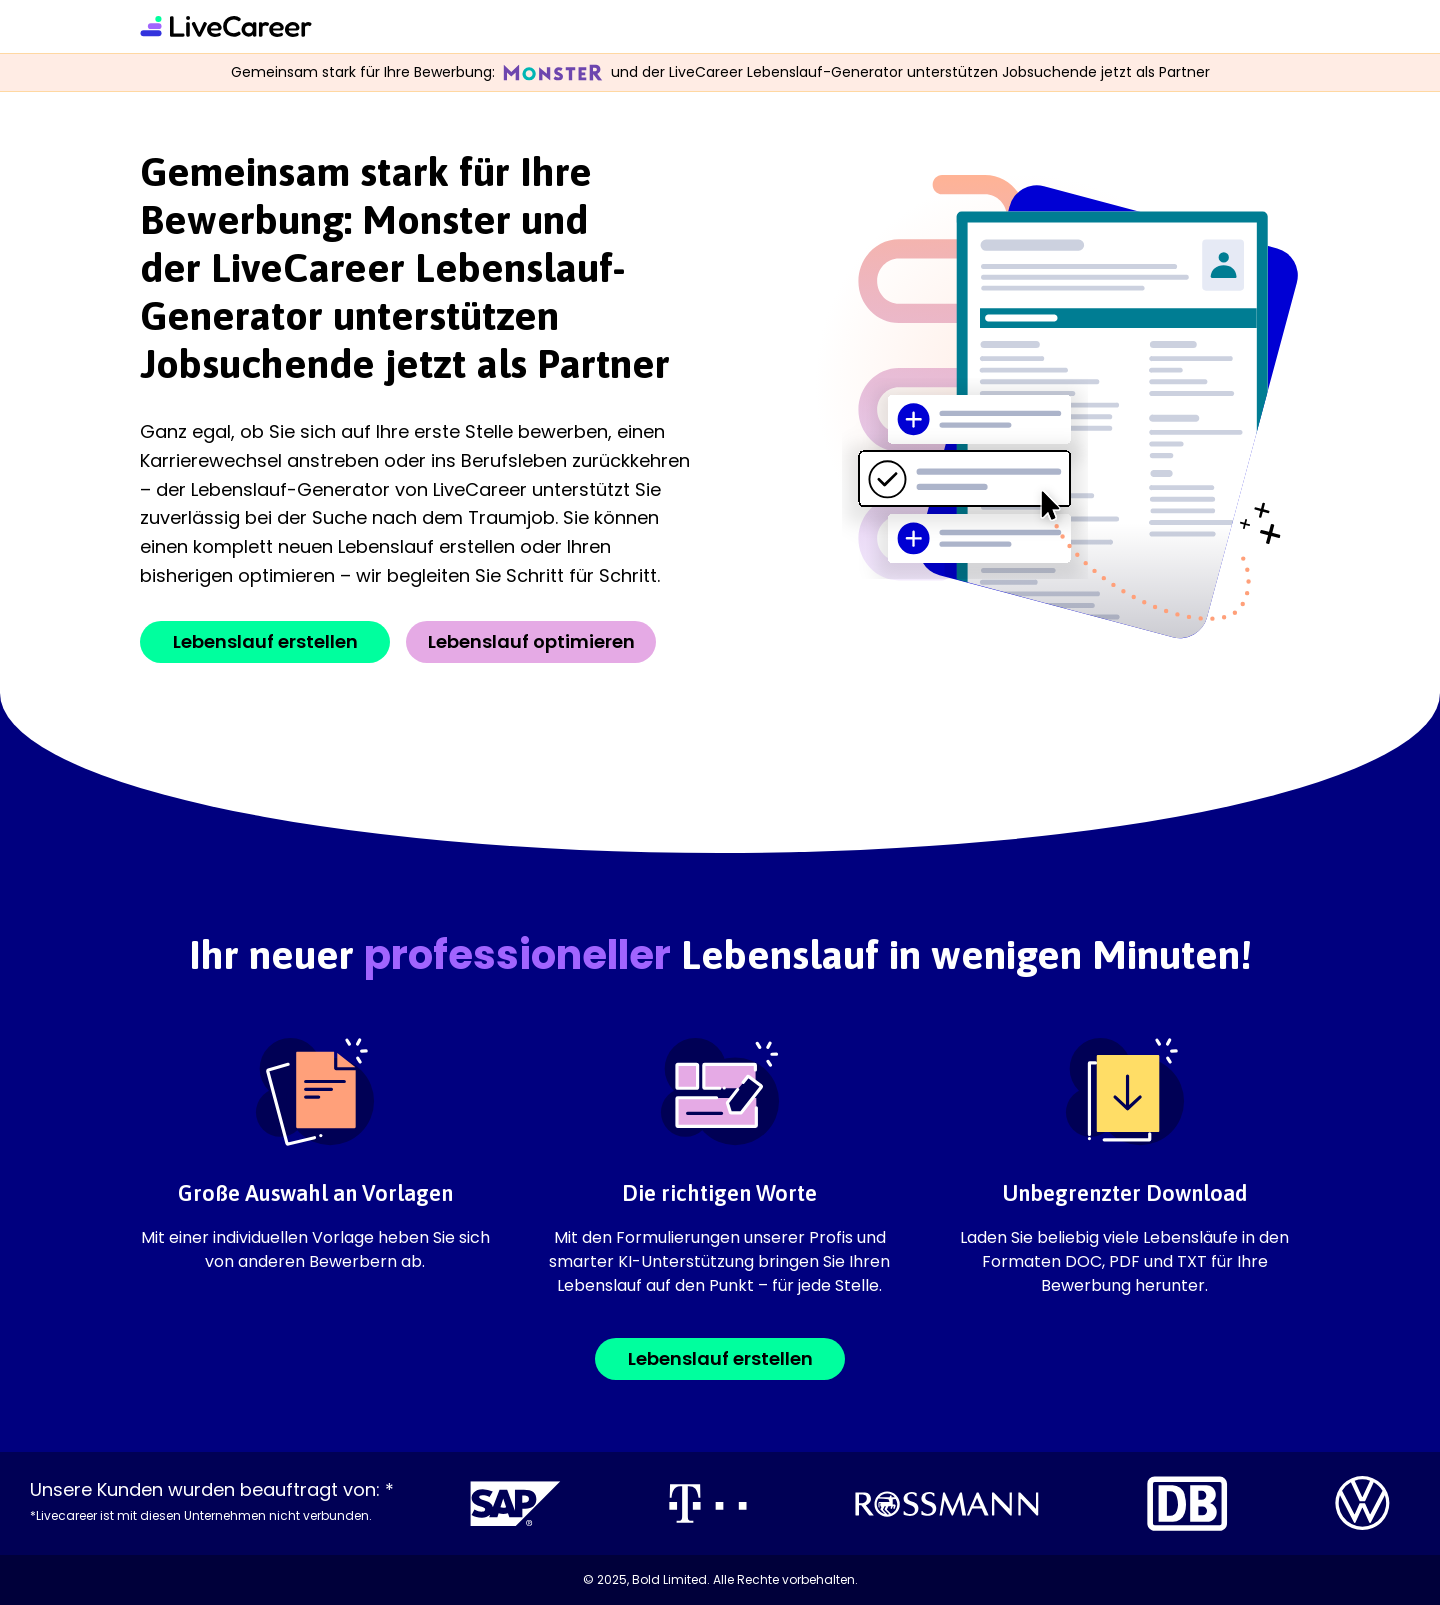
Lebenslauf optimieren (531, 641)
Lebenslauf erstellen (265, 641)
